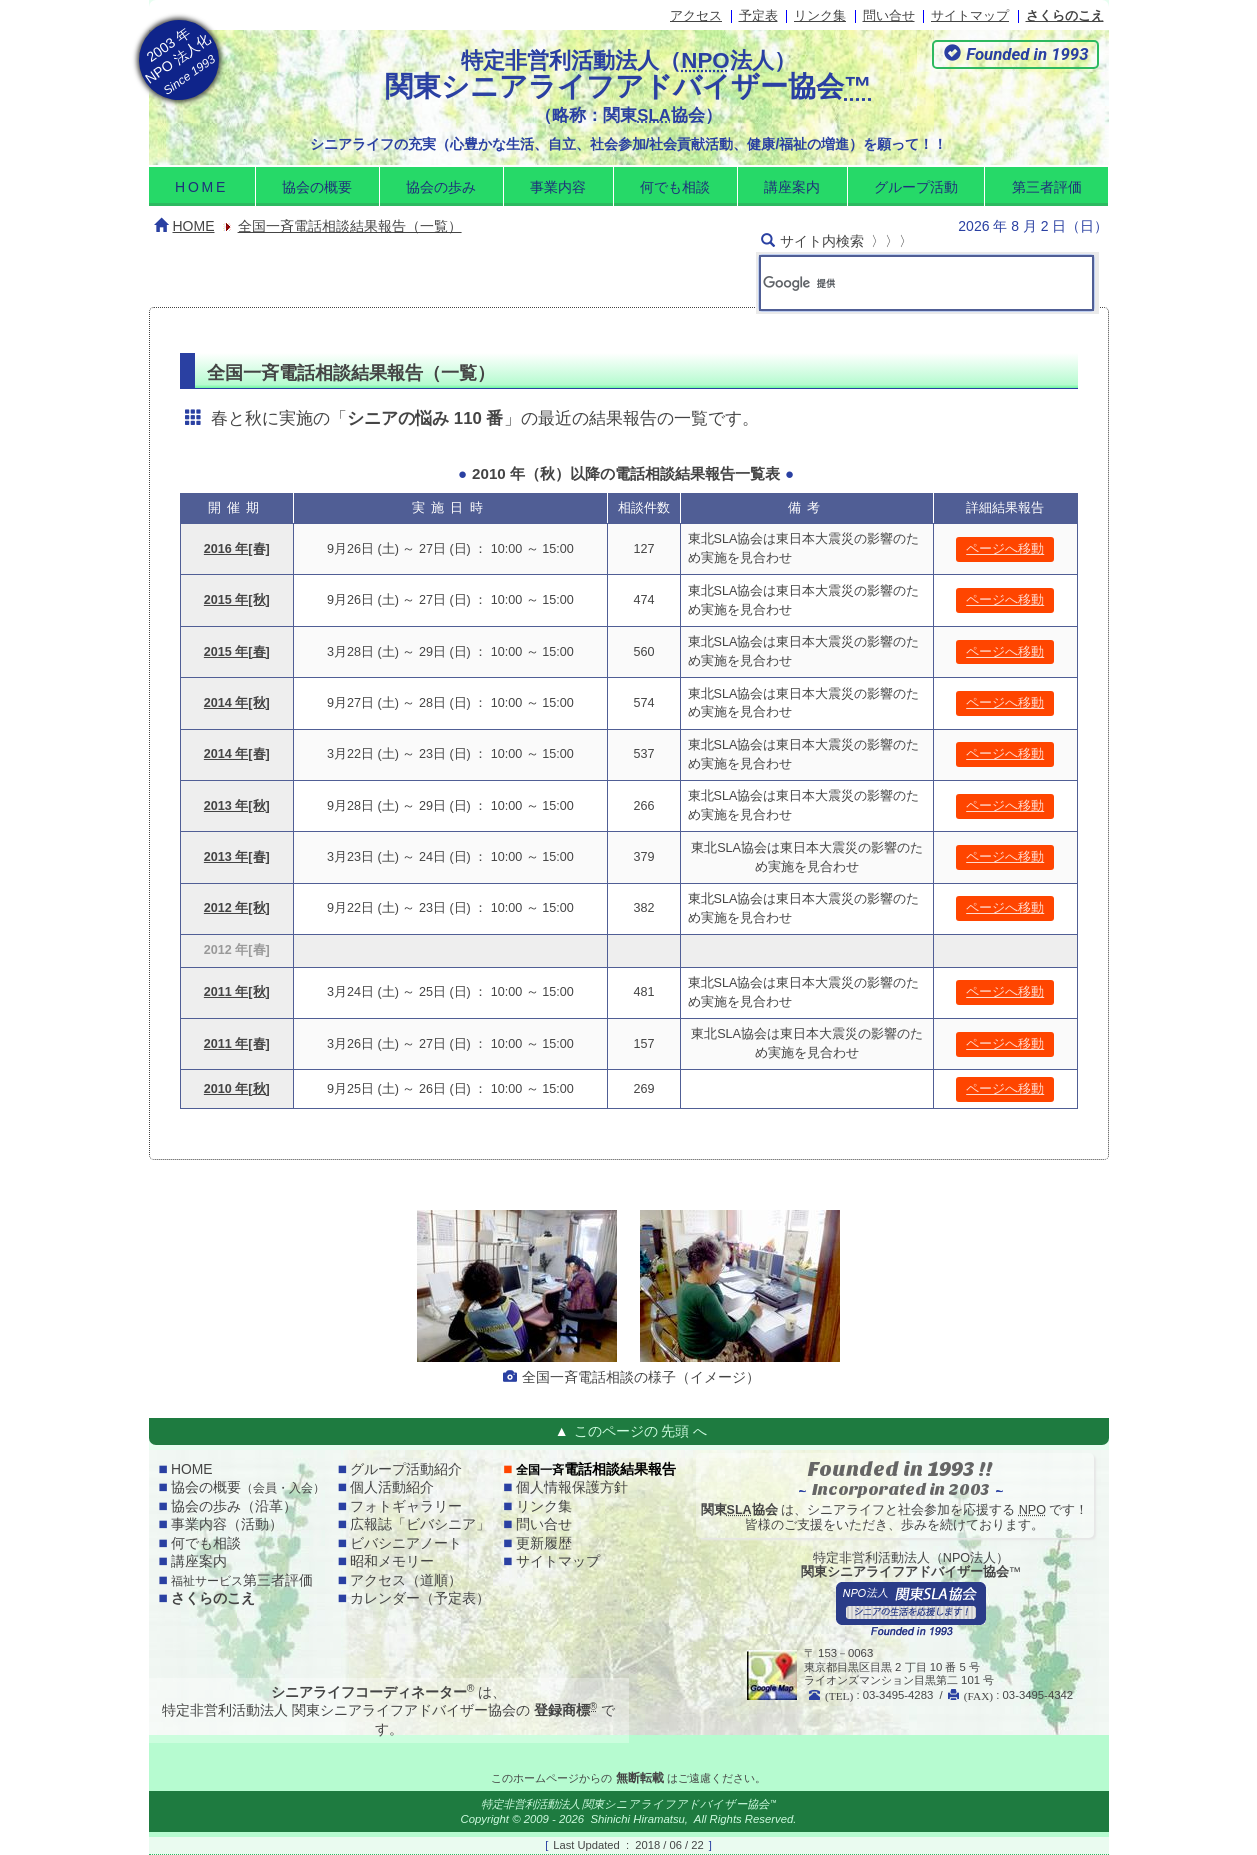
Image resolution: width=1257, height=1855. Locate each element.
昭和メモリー (392, 1561)
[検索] (898, 283)
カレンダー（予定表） (420, 1598)
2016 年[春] (237, 549)
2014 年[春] (237, 754)
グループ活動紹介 (406, 1469)
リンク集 (820, 16)
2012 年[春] (237, 950)
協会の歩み (441, 187)
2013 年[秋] (237, 806)
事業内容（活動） (227, 1524)
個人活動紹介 (392, 1487)
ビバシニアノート (406, 1543)
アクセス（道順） (406, 1580)
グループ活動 (916, 187)
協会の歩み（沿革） (234, 1506)
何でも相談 (675, 187)
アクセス (696, 16)
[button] (1015, 54)
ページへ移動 (1005, 549)
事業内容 (558, 187)
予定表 (758, 16)
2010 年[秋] (237, 1089)
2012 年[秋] (237, 908)
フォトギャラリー (406, 1506)
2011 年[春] (237, 1044)
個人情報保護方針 (572, 1487)
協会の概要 (317, 187)
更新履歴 (544, 1543)
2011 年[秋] (237, 992)
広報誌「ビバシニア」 (420, 1524)
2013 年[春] (237, 857)
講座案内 (792, 187)
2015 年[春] (237, 652)
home (201, 187)
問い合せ (889, 16)
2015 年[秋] (237, 600)
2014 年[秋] (237, 703)
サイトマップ (970, 16)
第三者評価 (1047, 187)
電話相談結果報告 (596, 1469)
